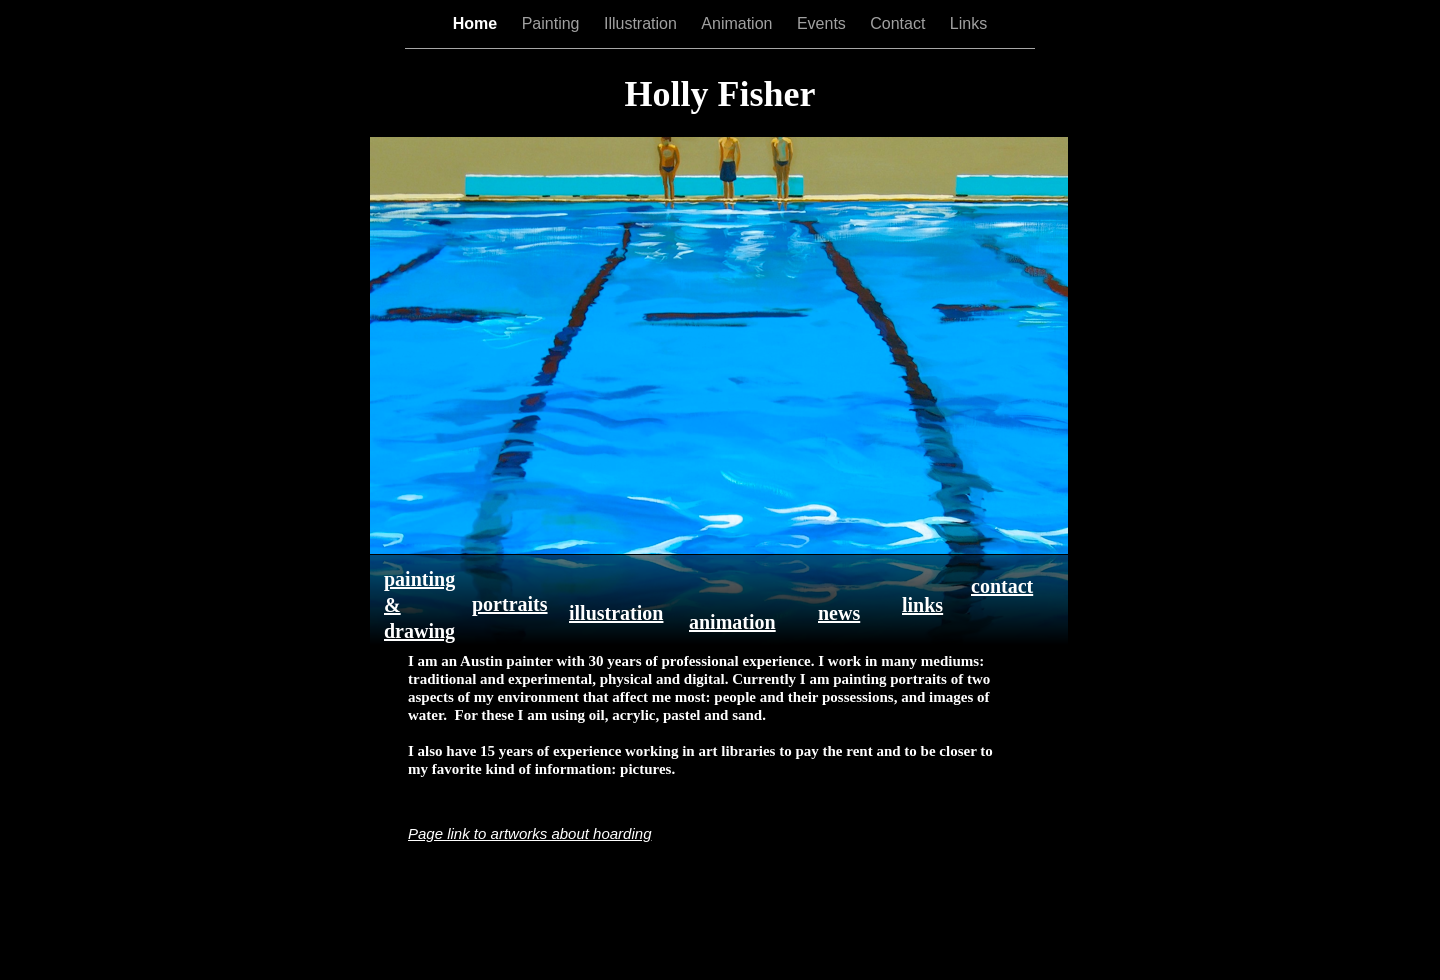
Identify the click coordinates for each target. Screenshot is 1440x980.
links (922, 605)
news (839, 613)
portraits (510, 604)
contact (1002, 586)
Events (823, 23)
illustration (616, 613)
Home (477, 23)
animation (732, 622)
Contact (900, 23)
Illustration (642, 23)
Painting (553, 23)
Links (968, 23)
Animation (739, 23)
